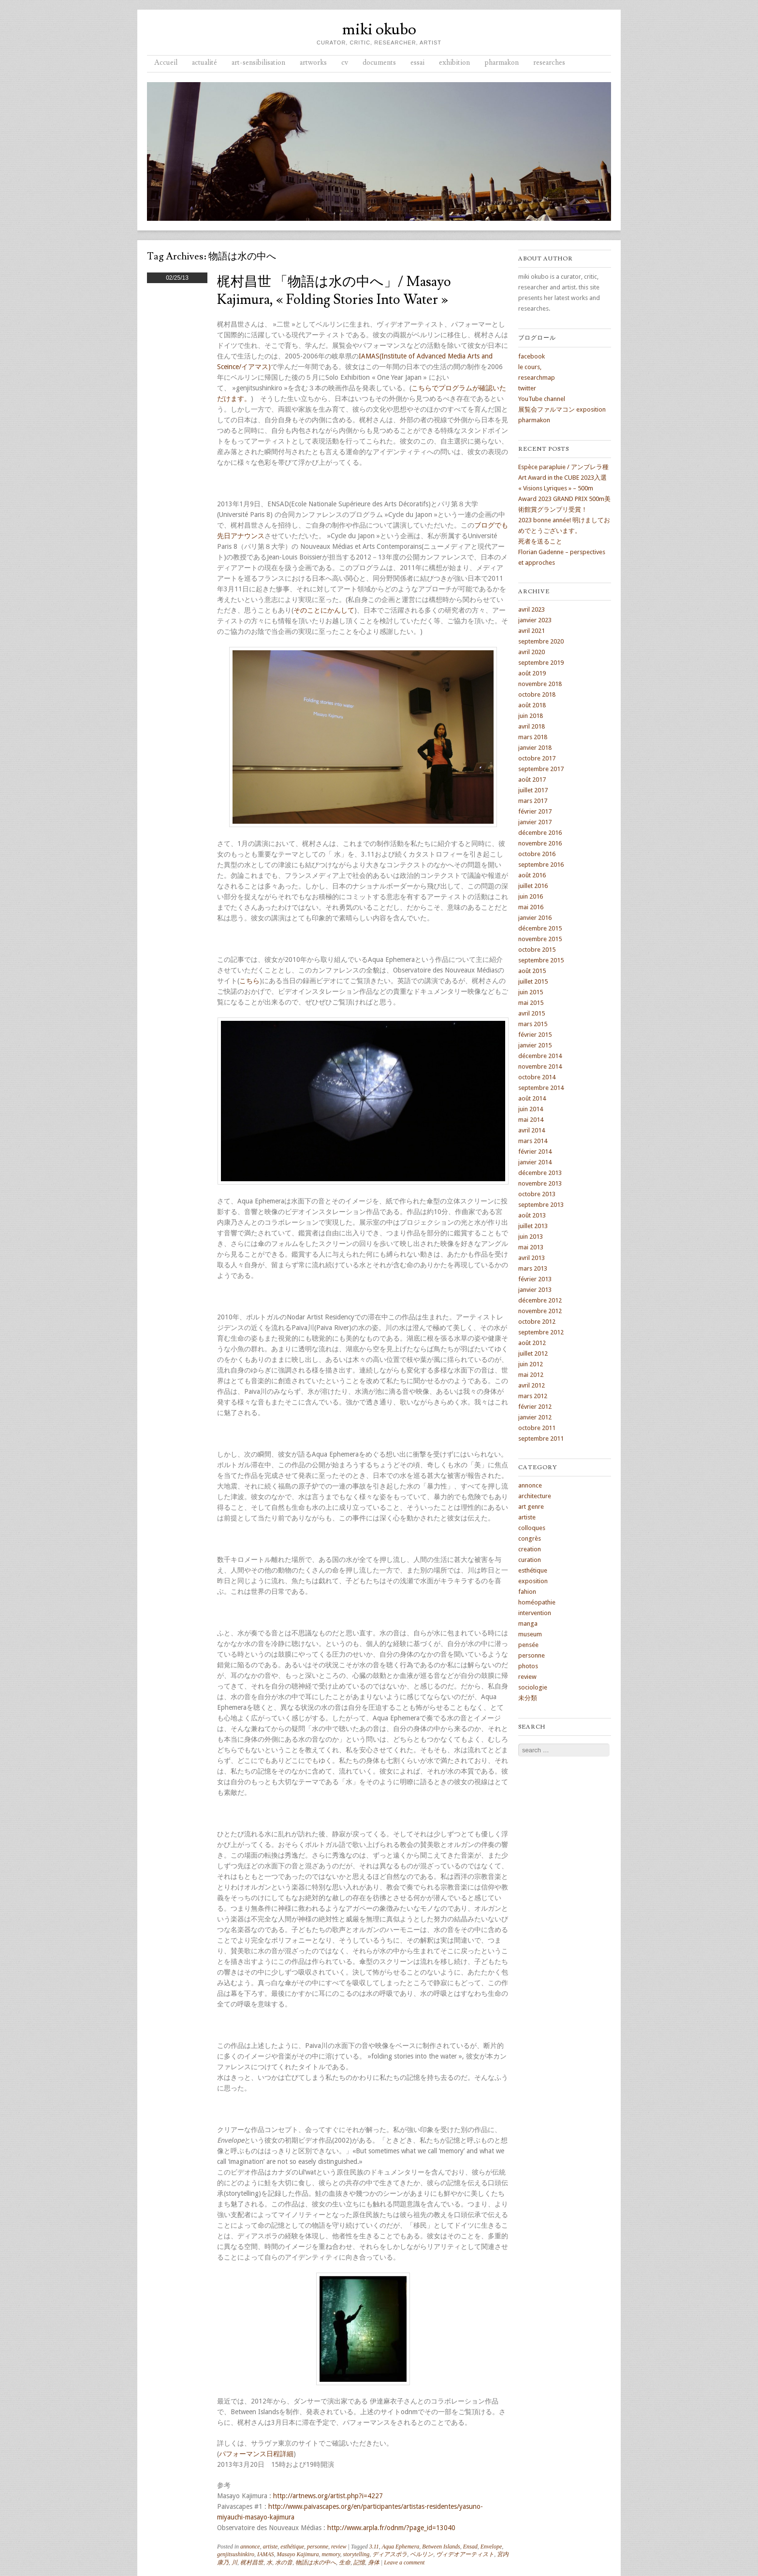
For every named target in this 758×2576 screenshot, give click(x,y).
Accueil (165, 62)
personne (317, 2546)
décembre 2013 (540, 1172)
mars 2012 (532, 1396)
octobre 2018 (536, 694)
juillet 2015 (533, 981)
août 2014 (532, 1098)
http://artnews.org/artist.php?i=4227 (328, 2496)
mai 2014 (530, 1119)
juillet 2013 (533, 1226)
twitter (527, 388)
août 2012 (532, 1342)
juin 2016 (530, 896)
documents (379, 62)
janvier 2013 (535, 1289)
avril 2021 (531, 630)
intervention (534, 1613)
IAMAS (265, 2554)
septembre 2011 (541, 1438)
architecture (534, 1496)
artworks (313, 62)
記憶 (359, 2562)
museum (530, 1634)
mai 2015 (530, 1002)
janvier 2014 (535, 1162)
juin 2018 (530, 715)
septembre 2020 (541, 641)
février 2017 (535, 811)
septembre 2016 (541, 864)
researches (549, 62)
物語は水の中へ (315, 2562)
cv (344, 62)
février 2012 (535, 1406)
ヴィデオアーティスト (465, 2554)
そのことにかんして (323, 610)
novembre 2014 (540, 1066)
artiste (270, 2546)
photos (528, 1666)
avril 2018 (531, 726)
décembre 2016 (540, 832)
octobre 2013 (536, 1194)
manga (528, 1623)
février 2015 (535, 1034)
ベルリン (421, 2554)
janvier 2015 (535, 1045)
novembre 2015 (540, 939)
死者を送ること (540, 541)
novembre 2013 (540, 1183)
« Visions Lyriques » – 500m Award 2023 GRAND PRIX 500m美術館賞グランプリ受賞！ (564, 499)
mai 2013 (530, 1247)
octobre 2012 (536, 1321)
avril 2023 (531, 609)
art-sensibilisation (258, 62)
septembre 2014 (541, 1087)
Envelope (491, 2546)
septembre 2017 (541, 769)
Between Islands (441, 2546)
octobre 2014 (536, 1077)
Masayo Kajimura (298, 2554)
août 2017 (532, 779)
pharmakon (501, 62)
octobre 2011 (536, 1427)
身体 (373, 2562)
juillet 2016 (533, 885)
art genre (531, 1506)
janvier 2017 (535, 822)
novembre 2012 (540, 1311)
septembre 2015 (541, 960)
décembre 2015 (540, 928)
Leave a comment (404, 2562)
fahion (527, 1591)
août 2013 (532, 1215)
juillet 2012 (533, 1353)
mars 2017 (532, 800)
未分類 (527, 1698)
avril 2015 (531, 1013)
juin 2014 (530, 1109)
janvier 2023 (535, 620)
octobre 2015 (536, 949)
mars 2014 (532, 1141)
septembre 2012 (541, 1332)
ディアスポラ (389, 2554)
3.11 (374, 2546)
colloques (531, 1527)
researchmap (536, 377)
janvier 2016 (535, 917)
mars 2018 (532, 737)
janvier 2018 (535, 747)
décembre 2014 (540, 1055)
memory (331, 2554)
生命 (344, 2562)
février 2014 (535, 1151)
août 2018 (532, 705)
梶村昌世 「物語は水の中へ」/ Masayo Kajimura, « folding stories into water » (334, 291)
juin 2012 (530, 1364)
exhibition (454, 62)
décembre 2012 (540, 1300)
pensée (528, 1644)
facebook (531, 356)
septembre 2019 (541, 662)
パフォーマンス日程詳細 (256, 2454)
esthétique (292, 2546)
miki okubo (379, 29)
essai (417, 62)
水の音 (283, 2562)
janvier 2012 (535, 1417)
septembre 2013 (541, 1204)
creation (529, 1549)
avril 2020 (531, 652)
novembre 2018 (540, 683)
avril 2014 (531, 1130)
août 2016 (532, 875)
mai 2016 (530, 907)
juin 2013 (530, 1236)
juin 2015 (530, 992)
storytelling (356, 2554)
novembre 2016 (540, 843)
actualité (204, 62)
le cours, (529, 367)
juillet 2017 (533, 790)
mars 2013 (532, 1268)
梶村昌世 (251, 2562)
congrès (529, 1538)
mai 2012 (530, 1374)
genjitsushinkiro (235, 2554)
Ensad (470, 2546)
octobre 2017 (536, 758)
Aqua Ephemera (401, 2546)
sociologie (532, 1687)
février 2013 (535, 1279)
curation (529, 1559)
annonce (250, 2546)
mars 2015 (532, 1024)
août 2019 (532, 673)
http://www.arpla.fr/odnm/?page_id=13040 (391, 2528)
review (339, 2546)
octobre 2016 (536, 854)
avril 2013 (531, 1257)
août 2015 (532, 970)
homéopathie (536, 1602)
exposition (533, 1581)
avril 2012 (531, 1385)
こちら (249, 981)
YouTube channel (541, 398)
